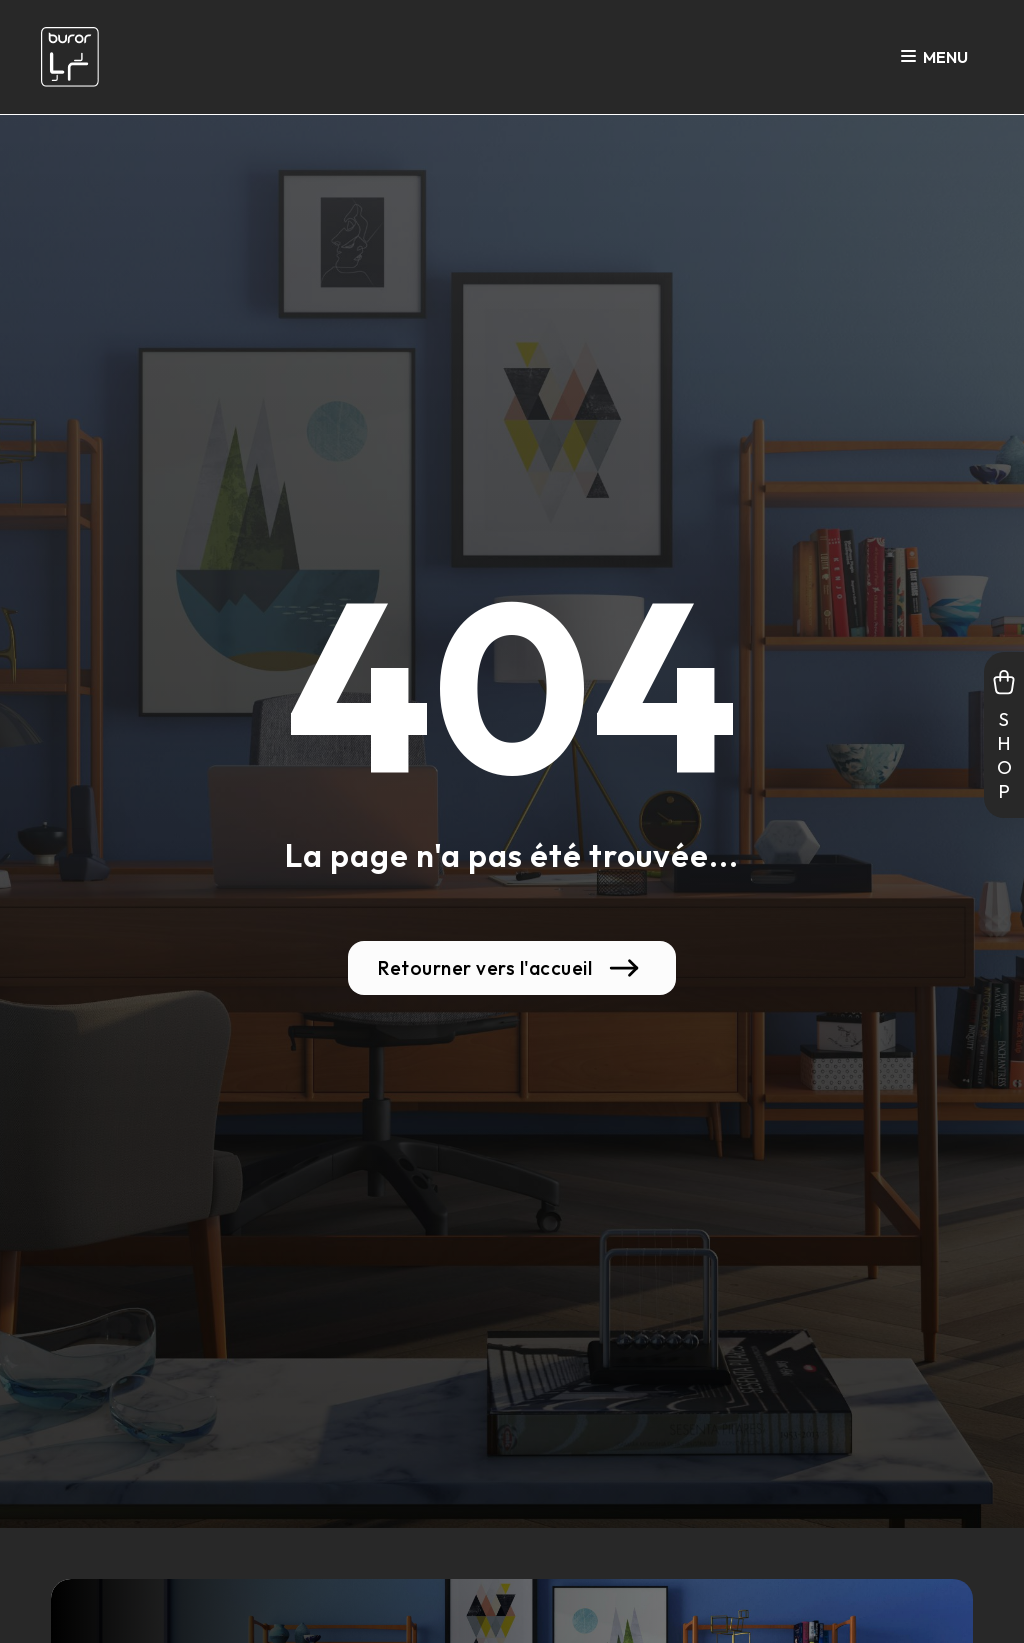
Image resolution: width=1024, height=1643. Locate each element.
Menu (934, 58)
